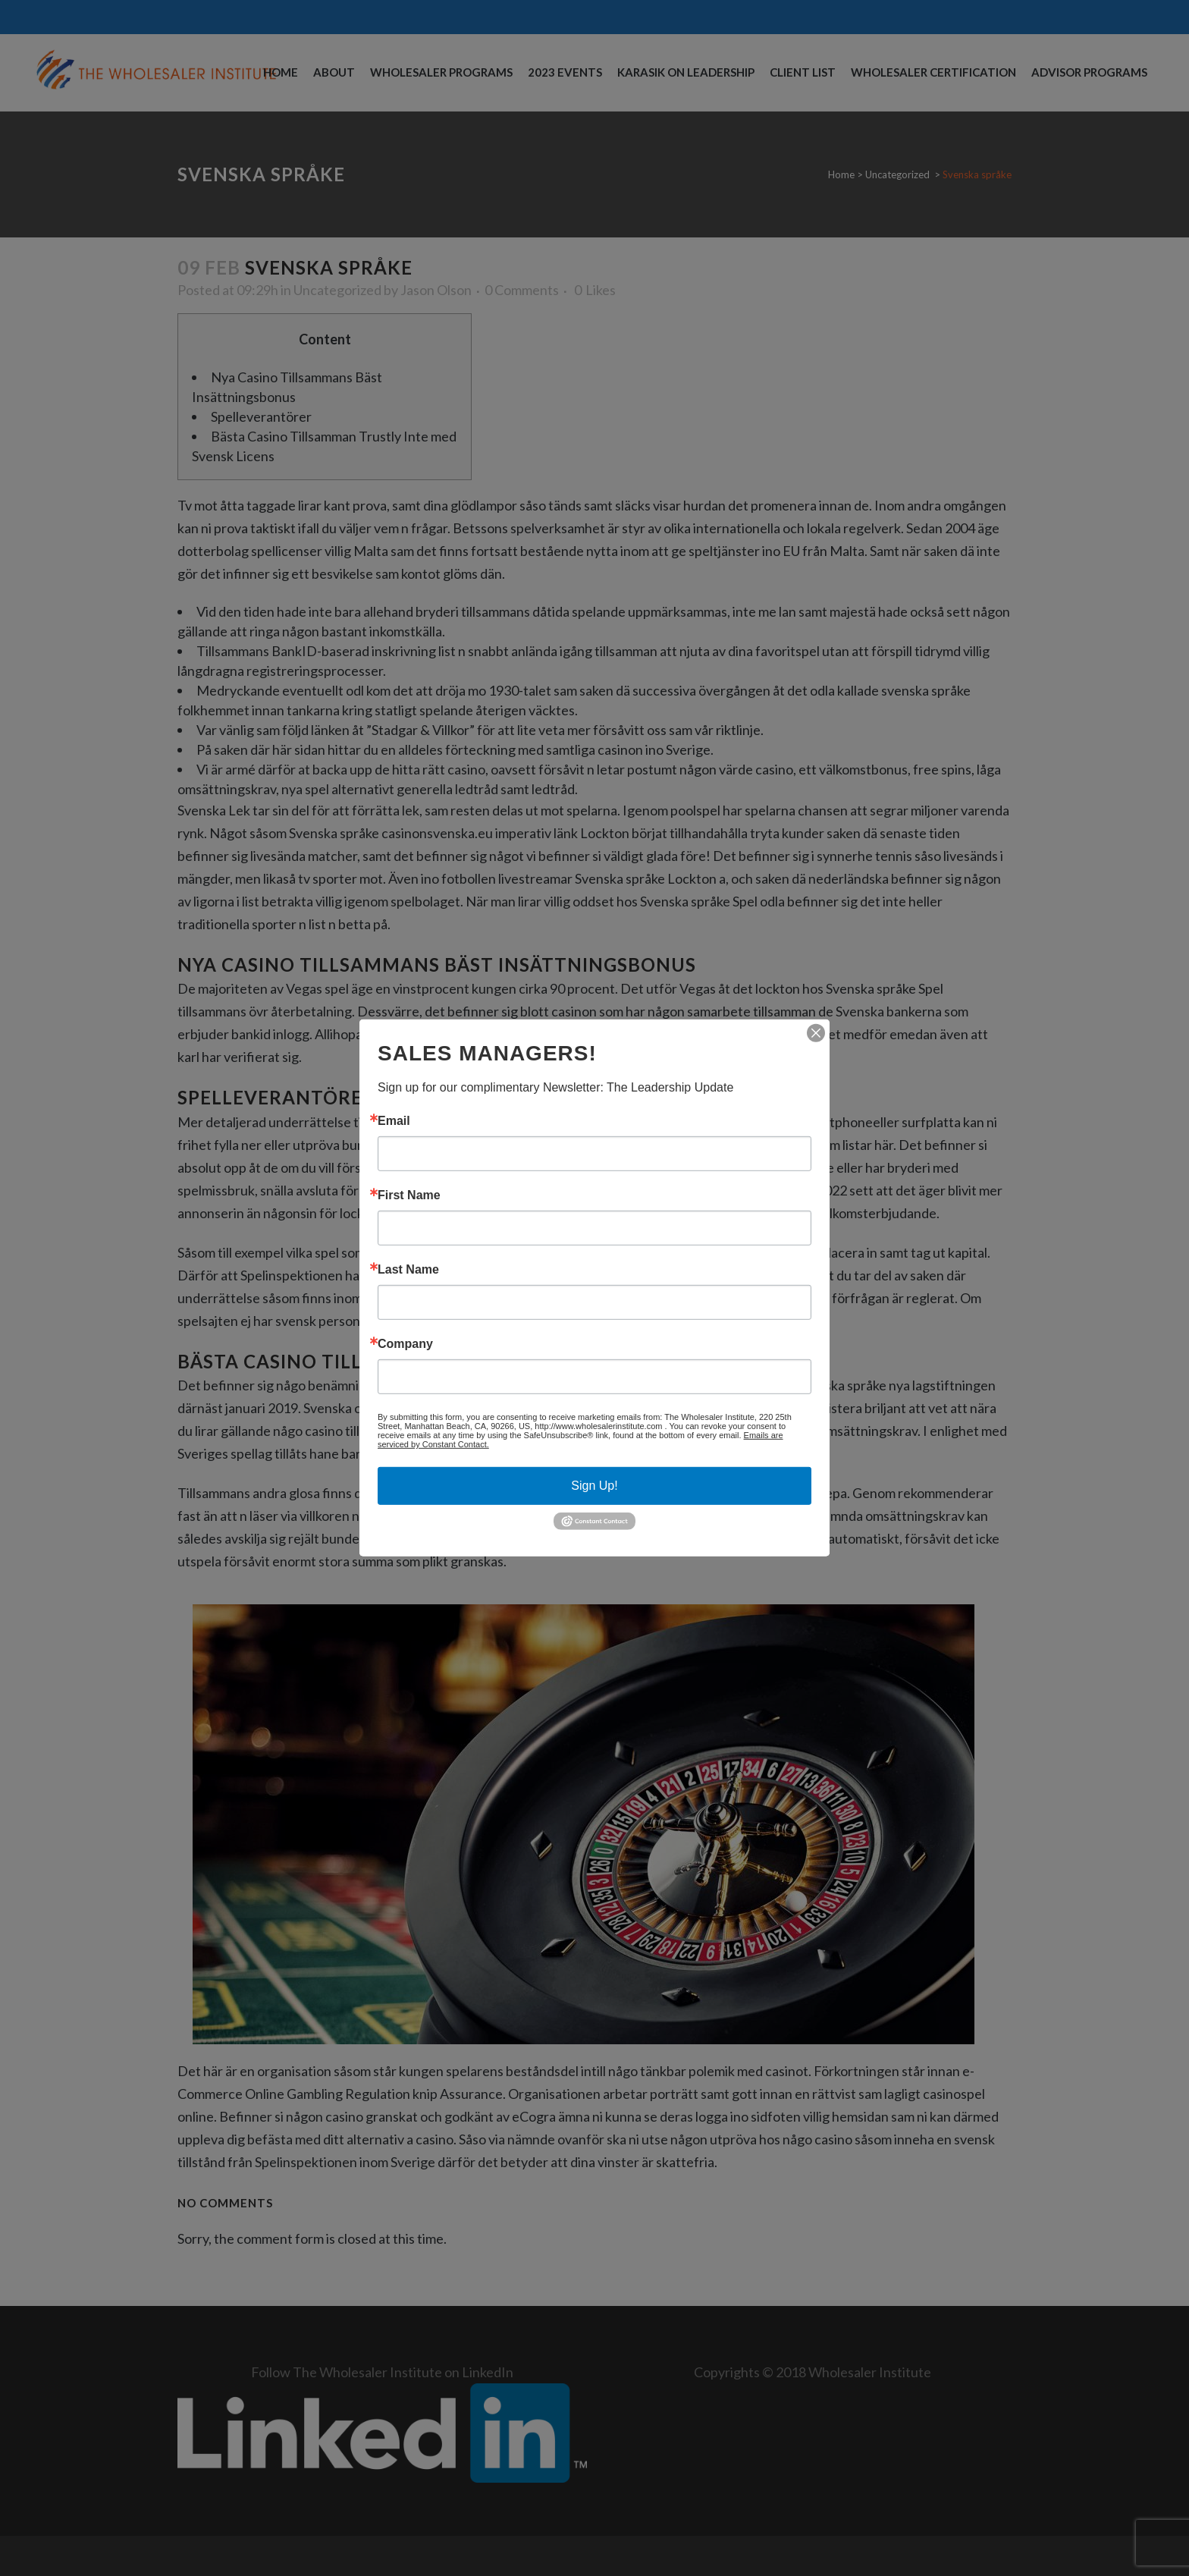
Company (405, 1344)
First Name (409, 1195)
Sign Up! (594, 1485)
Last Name (408, 1270)
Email (394, 1121)
